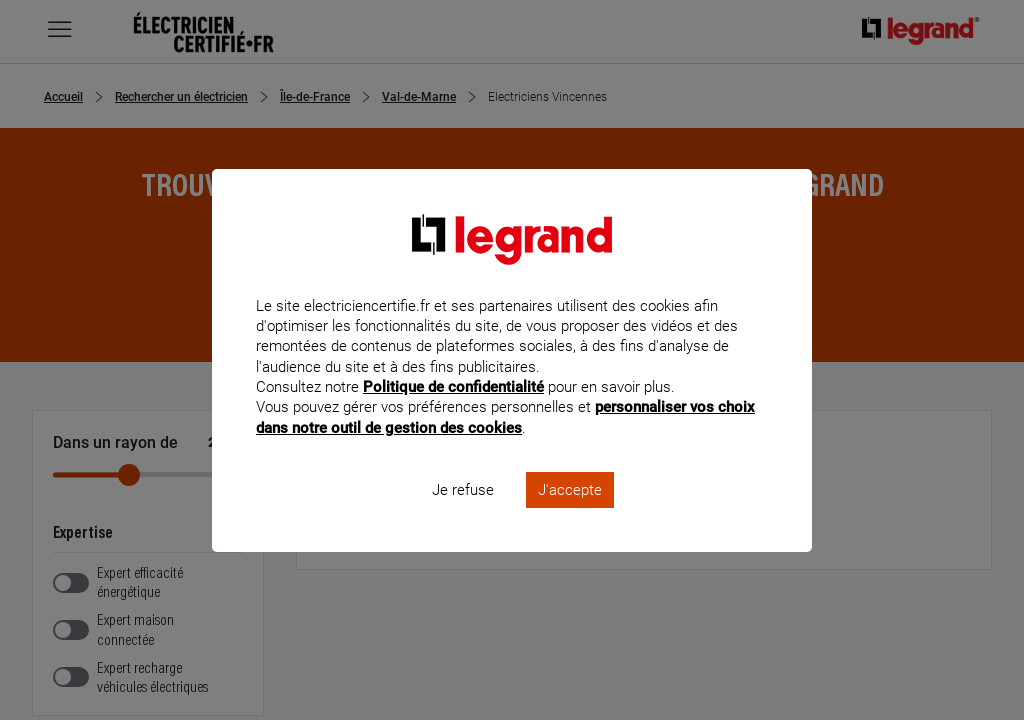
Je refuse (463, 516)
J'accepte (570, 516)
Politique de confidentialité (453, 414)
